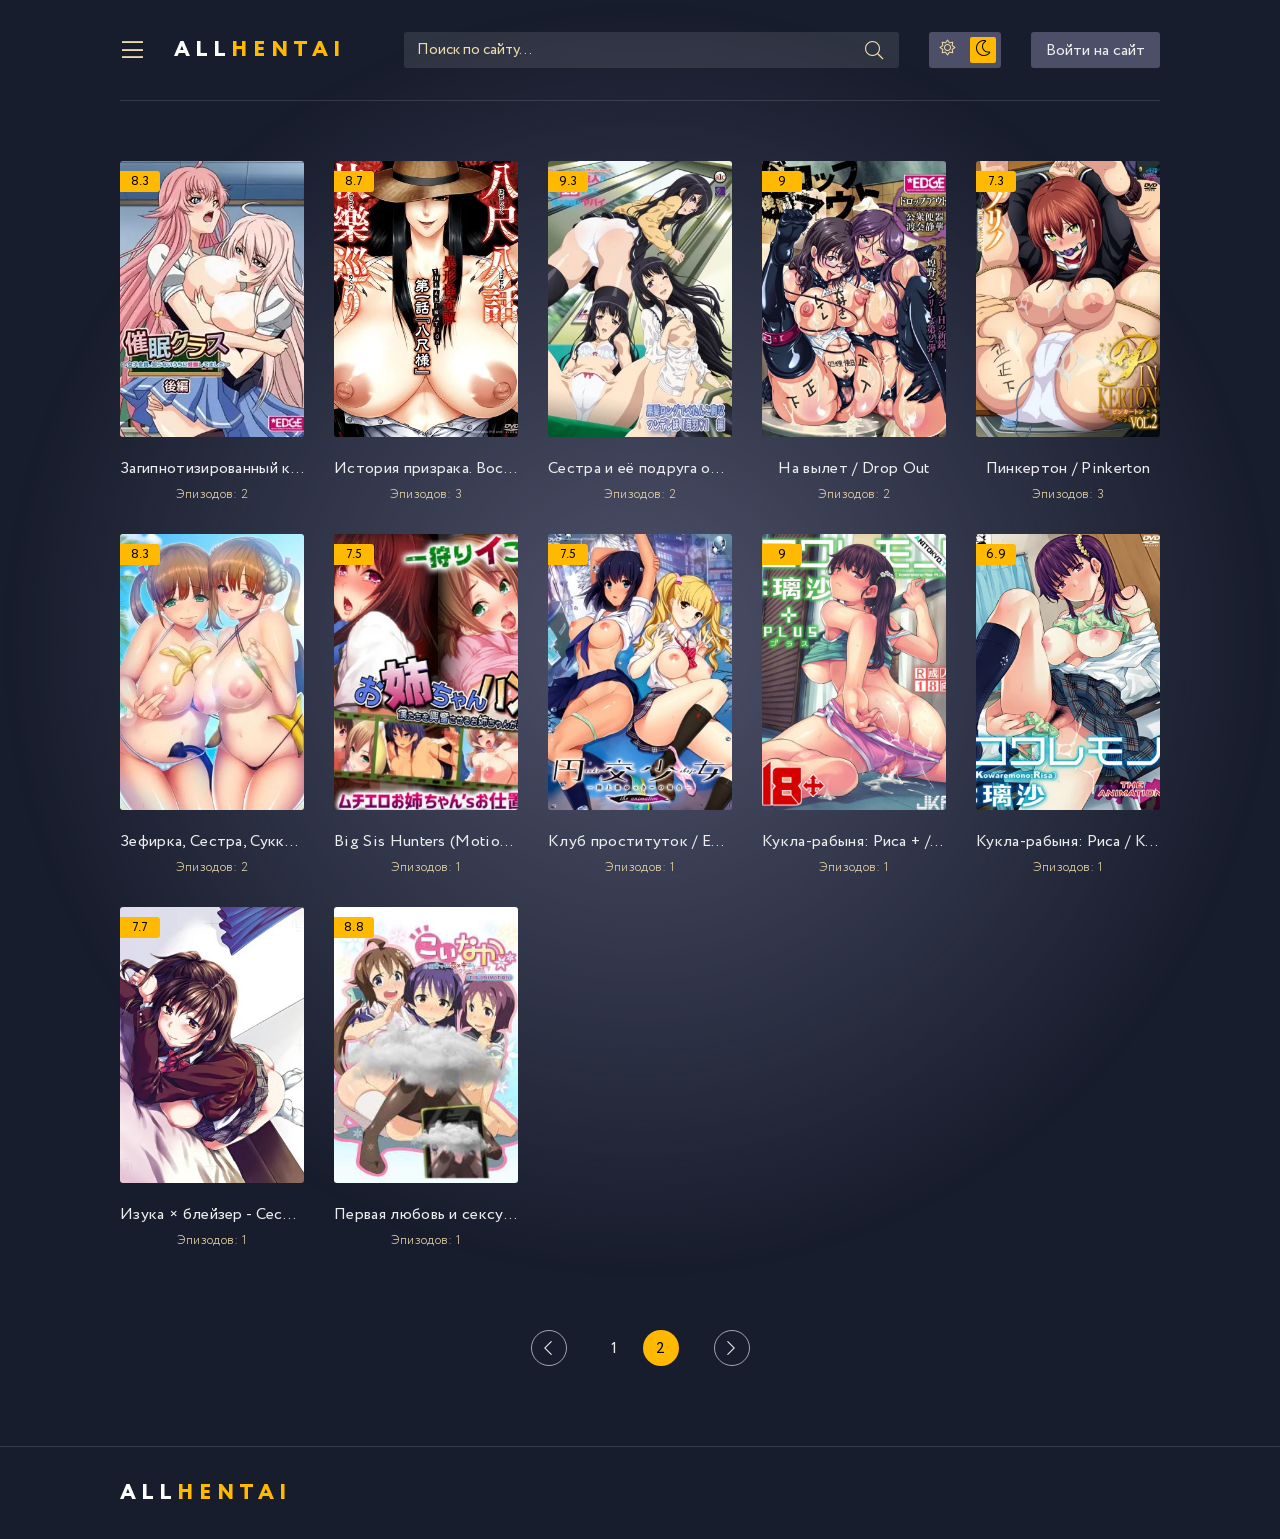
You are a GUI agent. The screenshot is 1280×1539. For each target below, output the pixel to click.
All (260, 50)
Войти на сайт (1095, 50)
